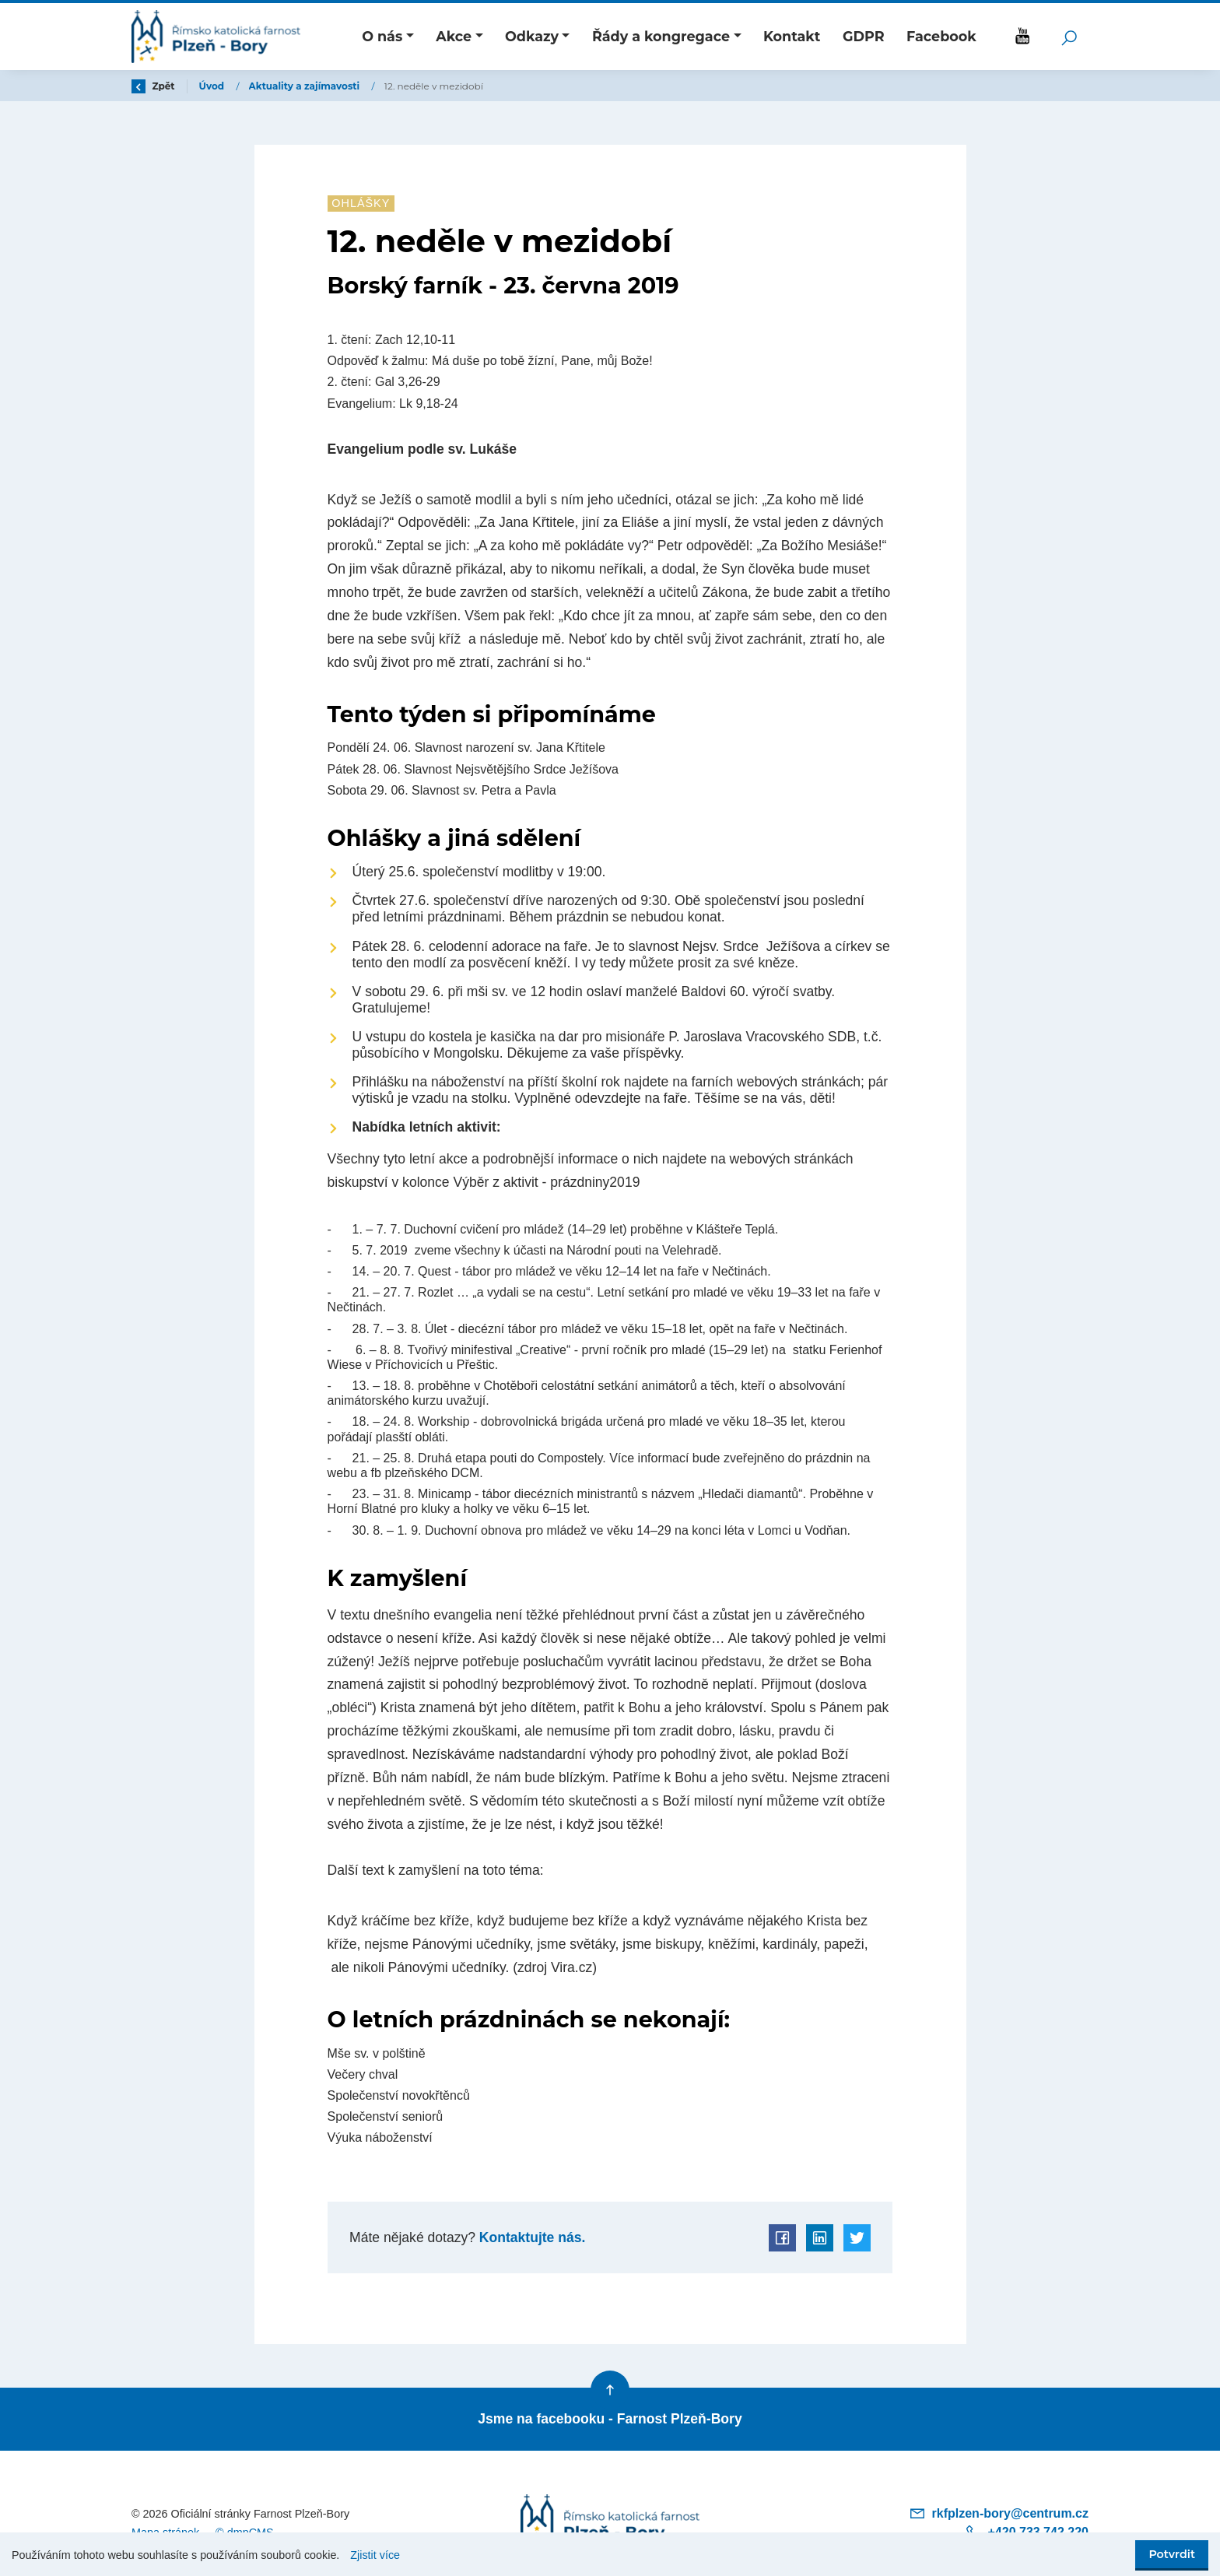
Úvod (213, 86)
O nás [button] (382, 36)
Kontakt (792, 36)
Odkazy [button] (532, 36)
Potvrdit (1171, 2554)
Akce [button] (454, 36)
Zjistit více (375, 2555)
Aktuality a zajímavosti (306, 86)
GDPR (864, 36)
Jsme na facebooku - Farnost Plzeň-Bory (609, 2419)
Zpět (153, 86)
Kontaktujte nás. (530, 2237)
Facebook (941, 36)
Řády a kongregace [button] (661, 36)
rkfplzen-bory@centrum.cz (999, 2513)
